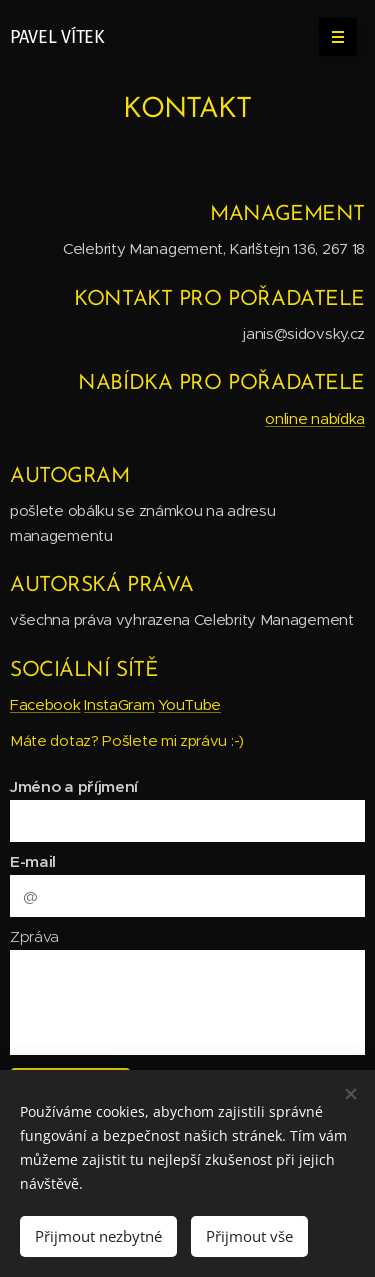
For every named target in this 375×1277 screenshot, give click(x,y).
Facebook (45, 704)
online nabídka (315, 418)
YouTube (189, 704)
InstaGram (119, 704)
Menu (331, 37)
